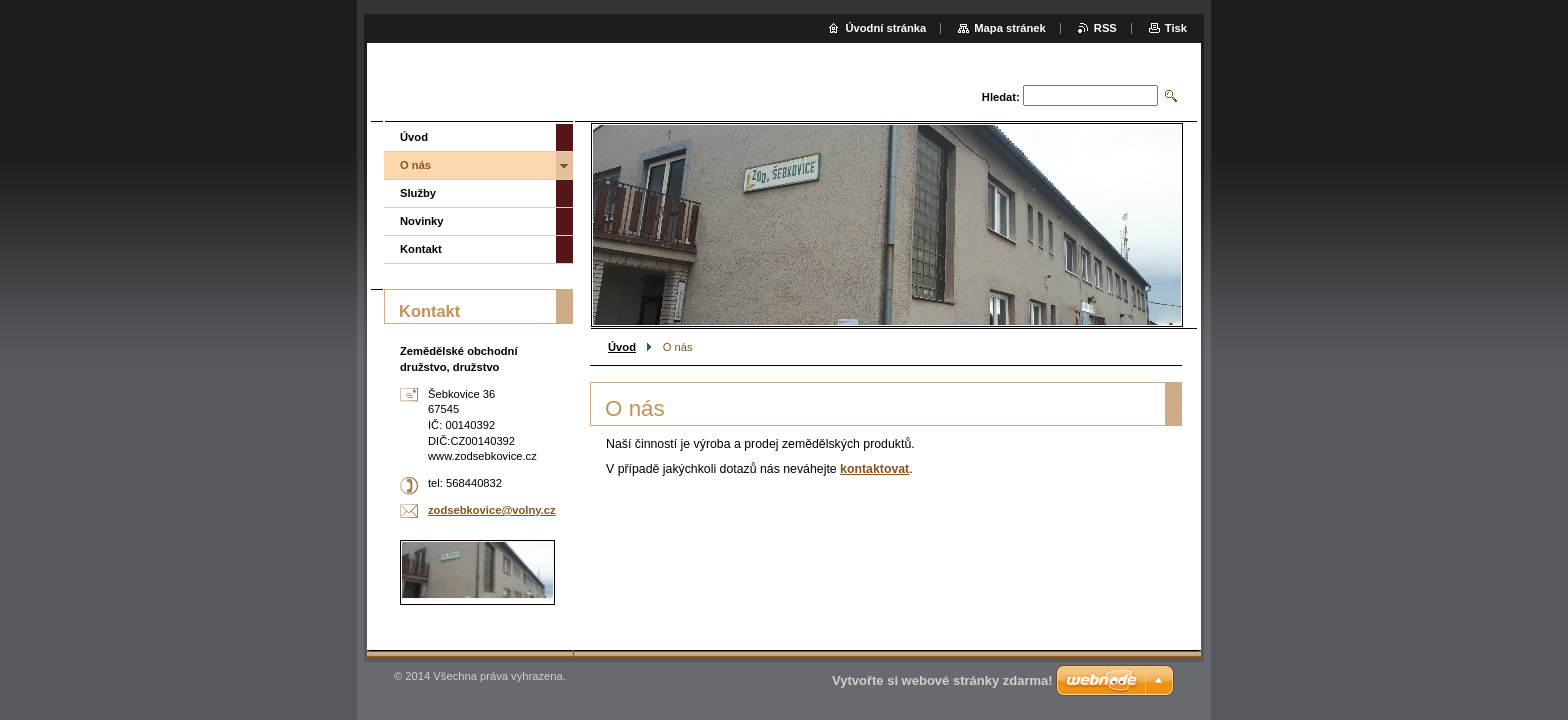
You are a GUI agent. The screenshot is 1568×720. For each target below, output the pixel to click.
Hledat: (1001, 97)
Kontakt (421, 249)
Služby (418, 193)
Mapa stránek (1010, 28)
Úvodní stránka (885, 28)
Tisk (1176, 28)
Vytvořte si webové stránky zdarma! (942, 680)
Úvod (622, 347)
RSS (1105, 28)
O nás (415, 165)
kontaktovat (874, 469)
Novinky (422, 221)
